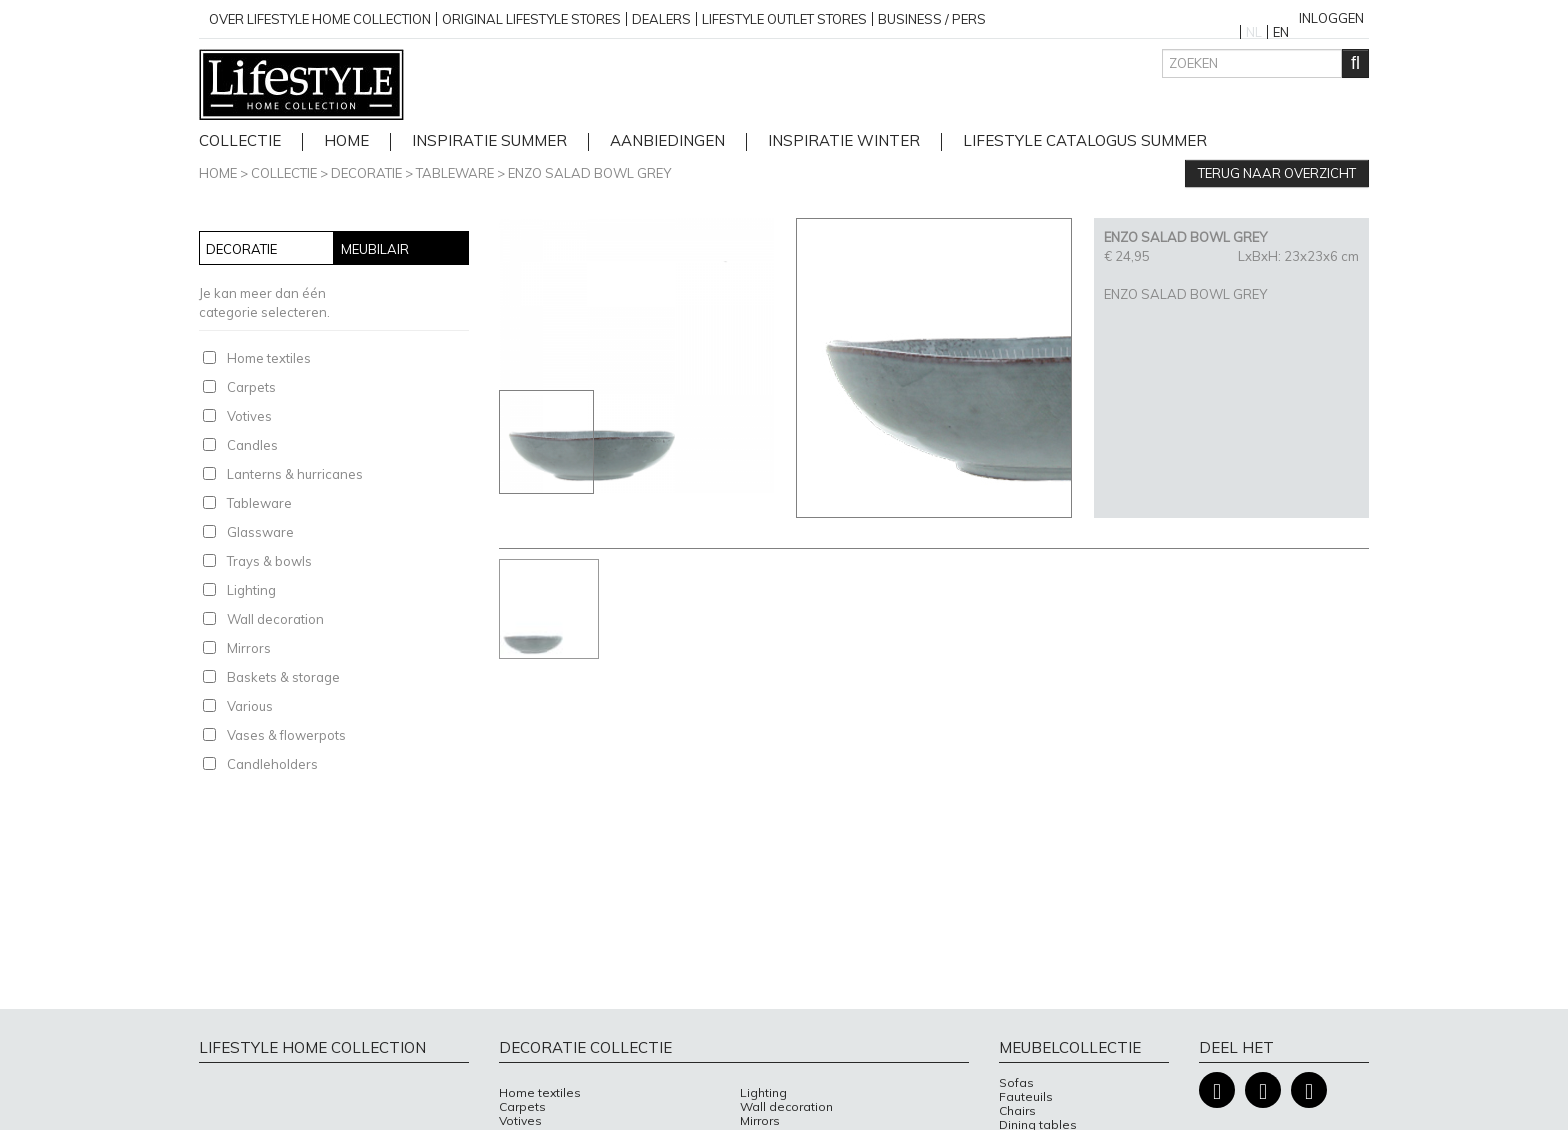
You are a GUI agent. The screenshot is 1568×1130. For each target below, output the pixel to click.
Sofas (1016, 1083)
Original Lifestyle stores (531, 19)
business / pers (932, 19)
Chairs (1017, 1111)
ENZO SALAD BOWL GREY (589, 173)
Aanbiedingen (667, 141)
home (346, 141)
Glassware (260, 532)
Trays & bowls (269, 561)
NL (1254, 32)
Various (250, 706)
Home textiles (269, 358)
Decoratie (366, 173)
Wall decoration (275, 619)
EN (1281, 32)
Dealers (661, 19)
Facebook (1217, 1090)
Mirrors (249, 648)
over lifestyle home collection (320, 19)
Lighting (251, 590)
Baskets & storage (283, 677)
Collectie (240, 141)
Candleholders (272, 764)
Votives (249, 416)
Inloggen (1331, 18)
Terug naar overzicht (1277, 173)
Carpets (251, 387)
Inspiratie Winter (844, 141)
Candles (252, 445)
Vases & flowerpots (286, 735)
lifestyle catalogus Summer (1085, 141)
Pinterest (1309, 1090)
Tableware (455, 173)
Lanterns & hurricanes (295, 474)
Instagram (1263, 1090)
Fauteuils (1026, 1097)
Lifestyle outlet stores (784, 19)
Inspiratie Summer (489, 141)
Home (218, 173)
